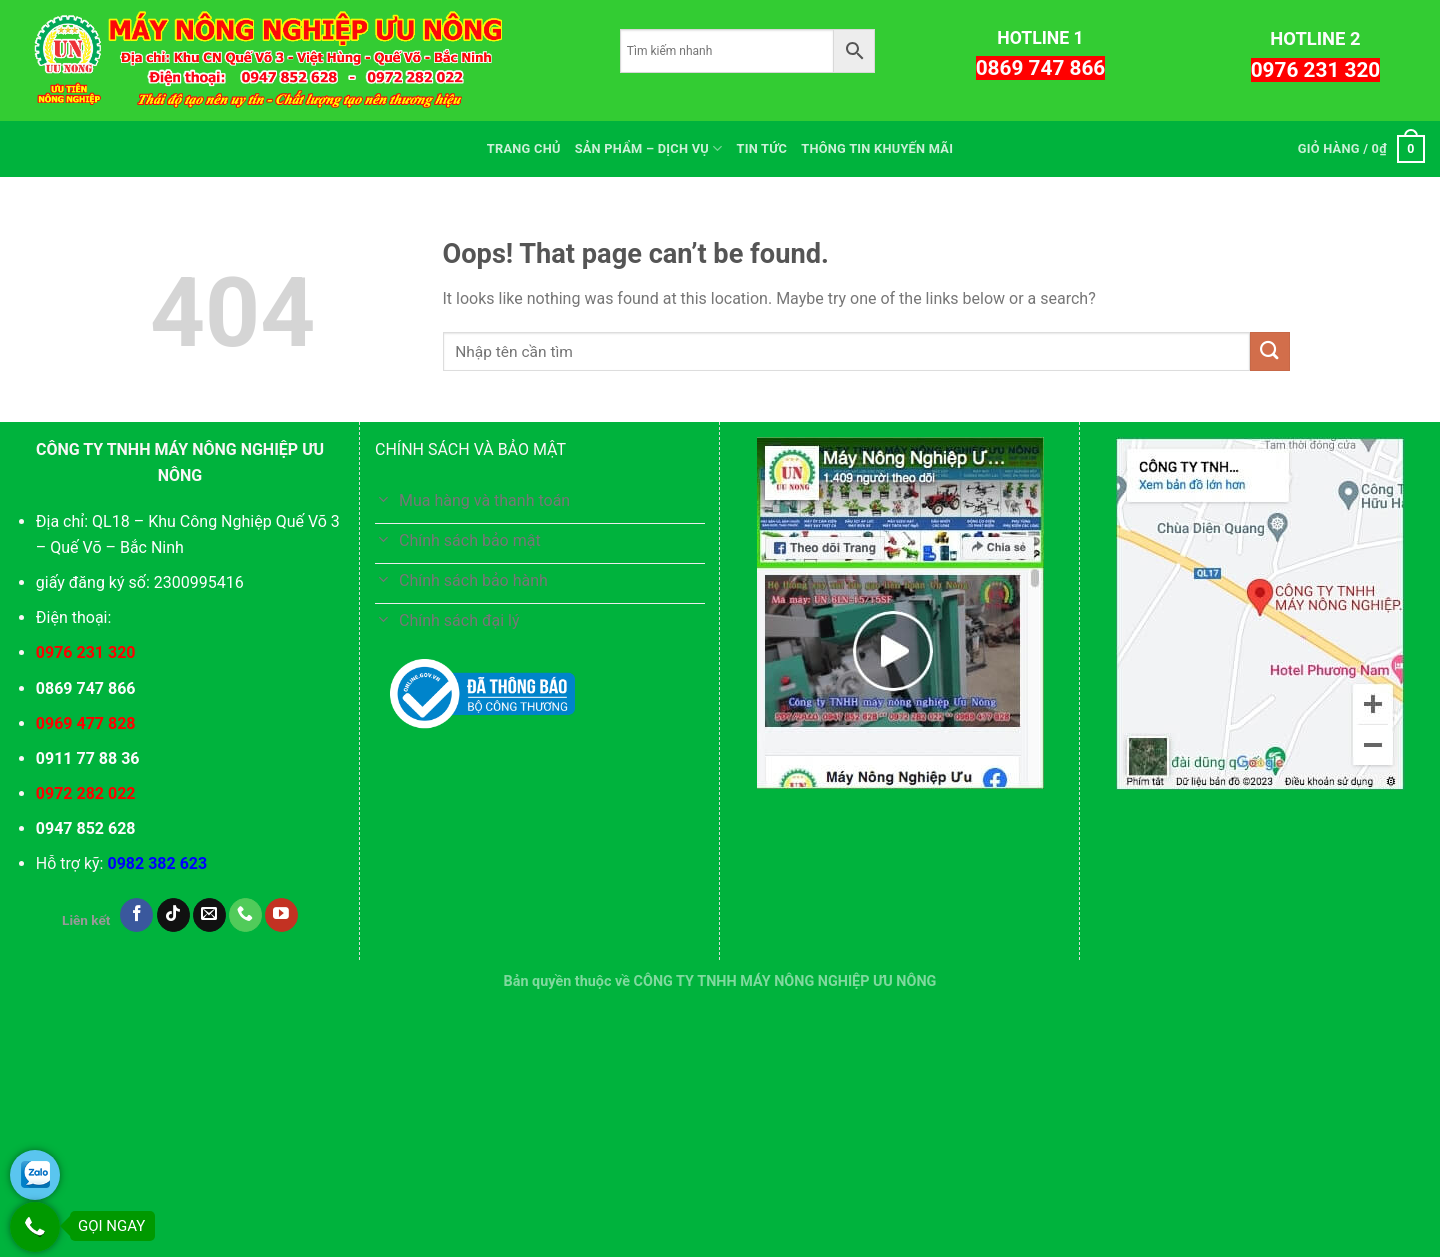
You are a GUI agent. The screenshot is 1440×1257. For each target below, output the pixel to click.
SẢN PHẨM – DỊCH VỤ (649, 148)
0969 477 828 (86, 723)
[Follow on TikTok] (173, 915)
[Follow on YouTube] (281, 915)
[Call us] (245, 915)
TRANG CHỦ (524, 148)
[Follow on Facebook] (136, 915)
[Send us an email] (209, 915)
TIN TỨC (761, 148)
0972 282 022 (86, 793)
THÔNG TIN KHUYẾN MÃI (877, 148)
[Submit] (1270, 351)
